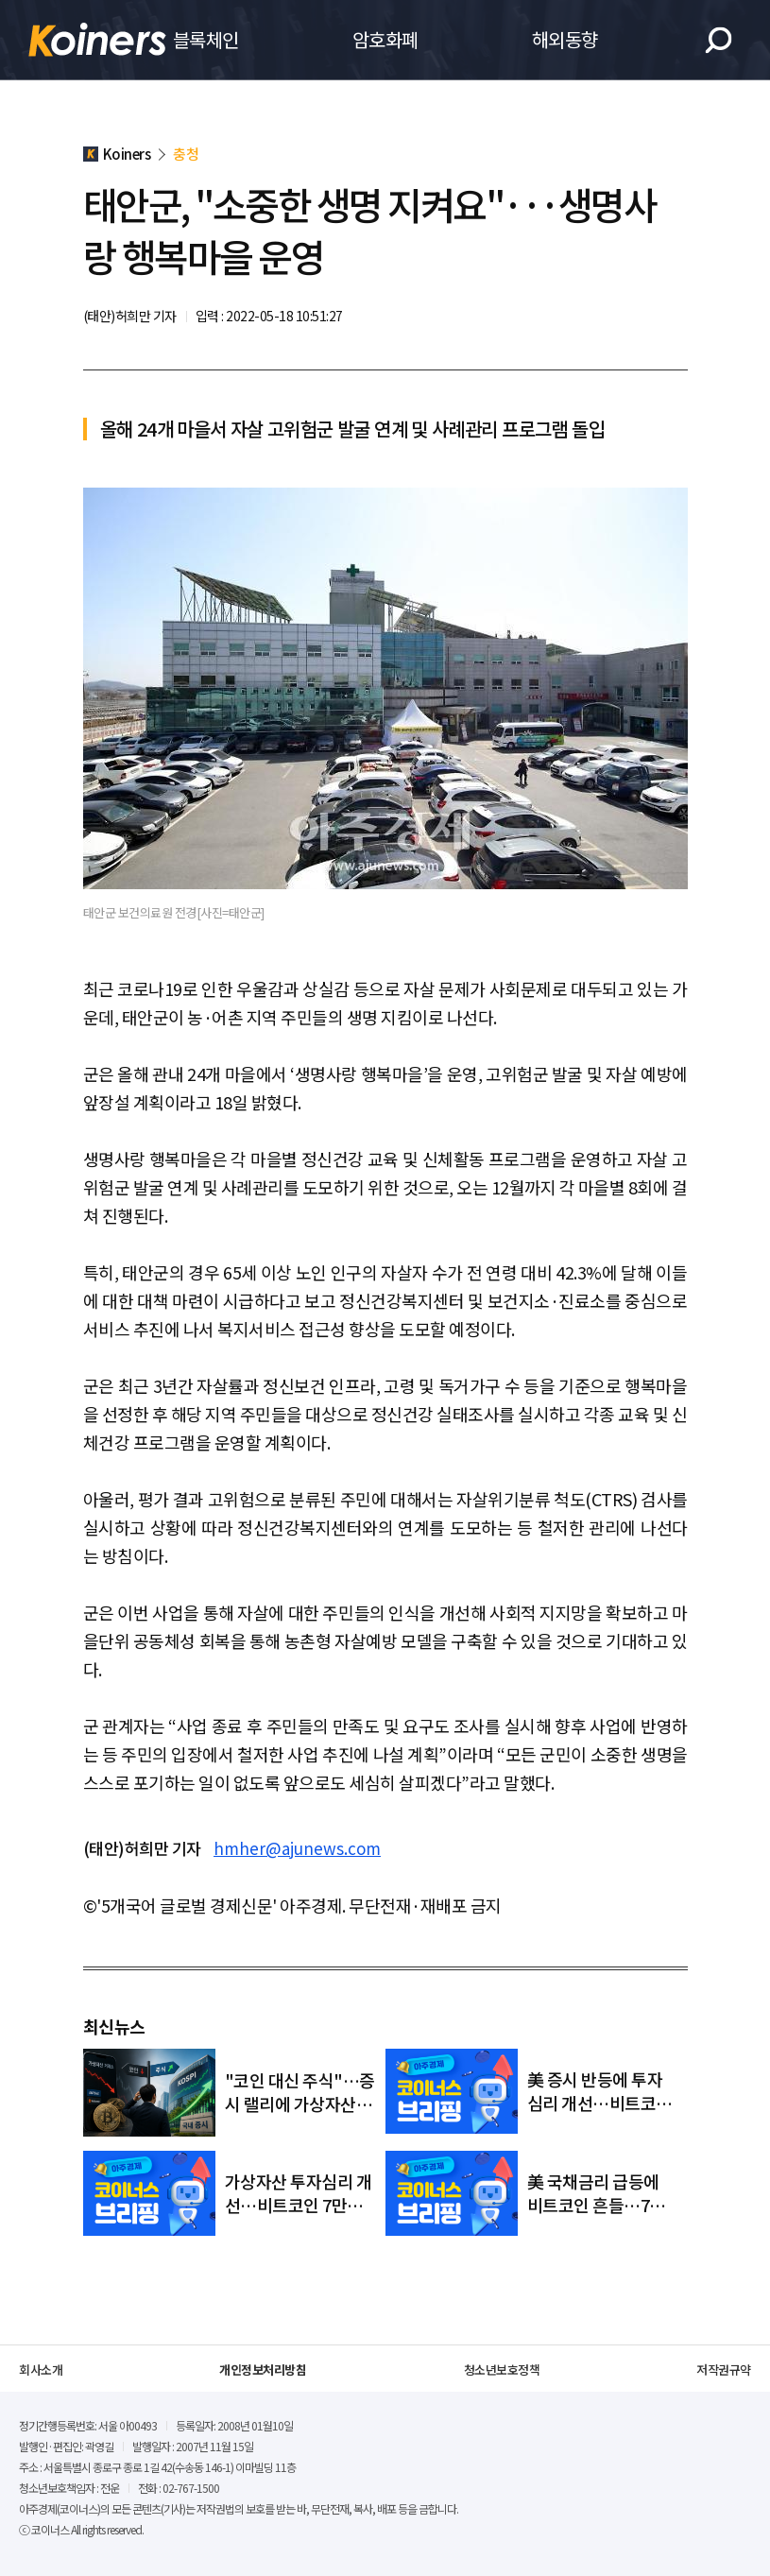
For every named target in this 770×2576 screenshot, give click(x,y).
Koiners (97, 40)
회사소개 (40, 2370)
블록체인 (206, 39)
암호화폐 (385, 39)
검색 (718, 40)
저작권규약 (723, 2370)
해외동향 (565, 39)
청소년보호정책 (502, 2370)
